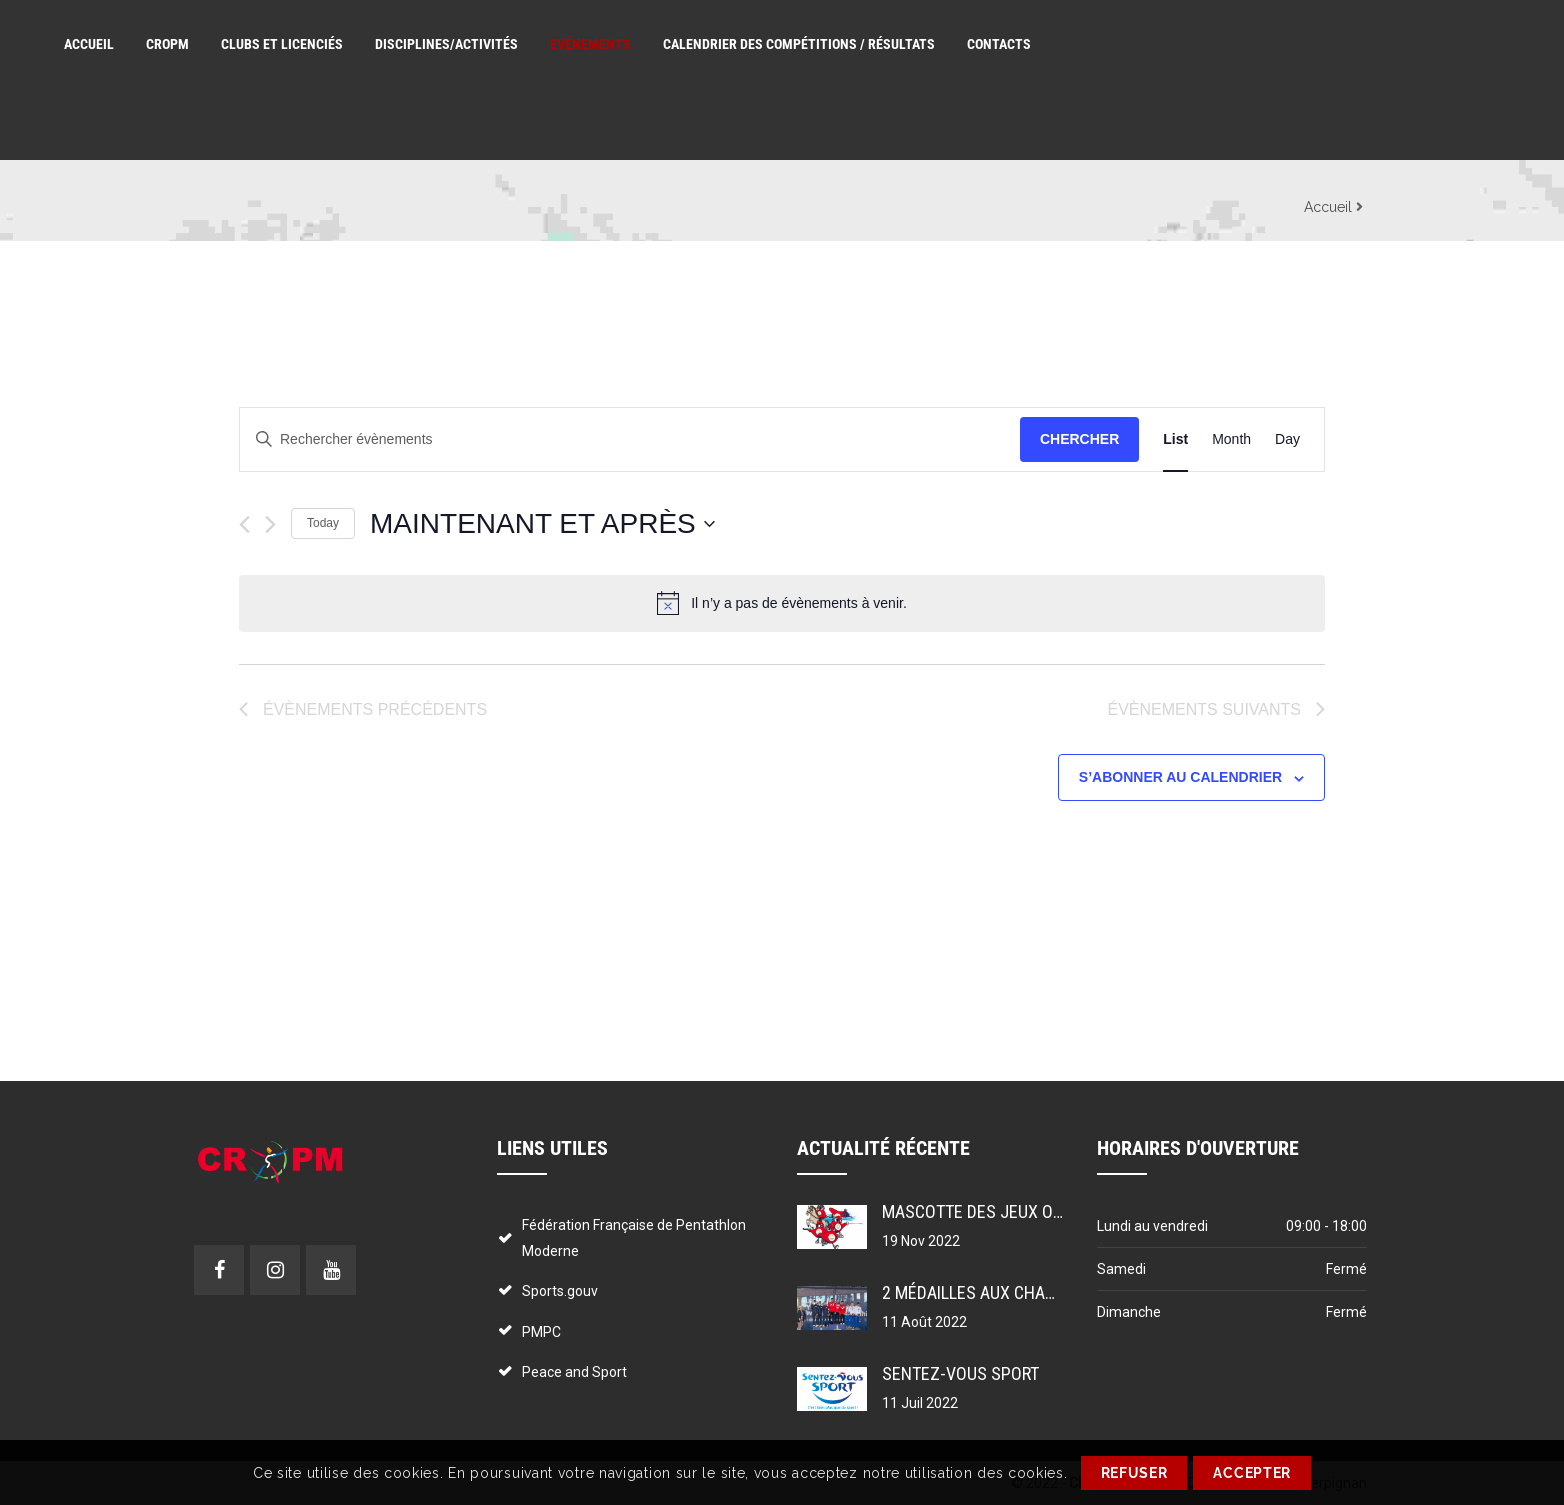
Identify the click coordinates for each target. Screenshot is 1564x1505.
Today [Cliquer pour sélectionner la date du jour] (323, 523)
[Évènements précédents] (244, 524)
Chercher (1079, 439)
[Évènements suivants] (270, 524)
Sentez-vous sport (960, 1373)
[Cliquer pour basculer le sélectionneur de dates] (542, 524)
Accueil (1328, 207)
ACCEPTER (1252, 1473)
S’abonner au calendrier (1180, 777)
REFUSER (1134, 1473)
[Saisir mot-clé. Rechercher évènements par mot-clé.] (630, 439)
